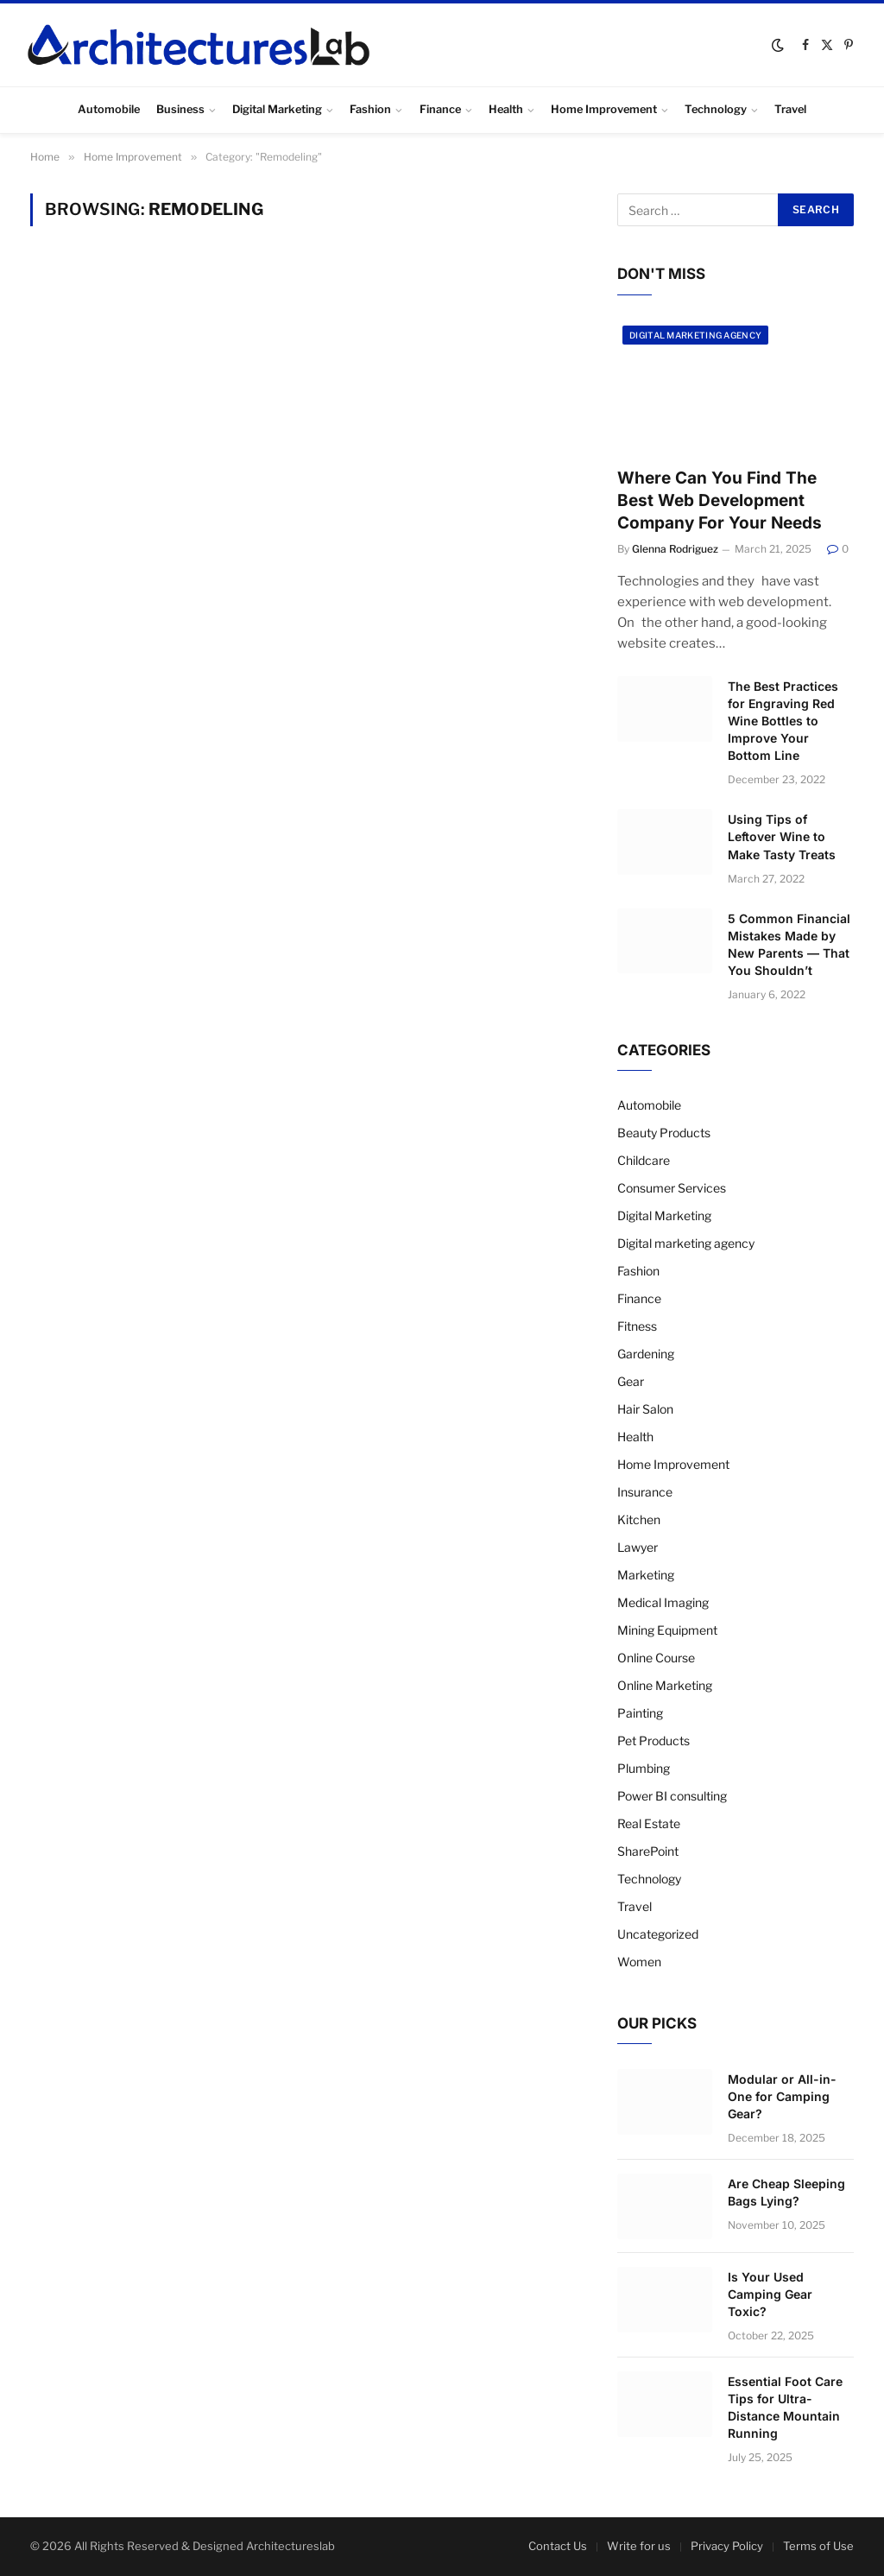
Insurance (644, 1491)
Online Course (656, 1657)
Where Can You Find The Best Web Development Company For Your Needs (719, 500)
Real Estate (648, 1823)
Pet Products (653, 1740)
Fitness (637, 1326)
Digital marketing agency (695, 335)
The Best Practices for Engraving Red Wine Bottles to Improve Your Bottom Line (783, 721)
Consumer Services (671, 1187)
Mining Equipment (667, 1630)
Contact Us (557, 2546)
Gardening (645, 1353)
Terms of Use (818, 2546)
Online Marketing (664, 1685)
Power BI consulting (672, 1795)
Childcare (643, 1160)
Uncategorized (657, 1934)
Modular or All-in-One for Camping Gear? (782, 2096)
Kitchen (638, 1519)
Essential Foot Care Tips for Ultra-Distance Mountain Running (785, 2407)
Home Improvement (604, 109)
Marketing (645, 1574)
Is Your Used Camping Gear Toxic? (770, 2294)
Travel (790, 109)
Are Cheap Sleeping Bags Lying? (786, 2192)
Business (180, 109)
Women (639, 1961)
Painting (640, 1713)
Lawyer (637, 1547)
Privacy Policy (727, 2546)
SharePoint (648, 1851)
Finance (440, 109)
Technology (716, 109)
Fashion (370, 109)
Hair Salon (645, 1409)
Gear (630, 1381)
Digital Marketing (277, 109)
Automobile (109, 109)
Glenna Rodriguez (675, 548)
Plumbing (643, 1768)
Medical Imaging (663, 1602)
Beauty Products (663, 1132)
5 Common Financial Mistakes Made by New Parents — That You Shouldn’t (789, 944)
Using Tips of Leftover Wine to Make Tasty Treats (782, 836)
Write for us (639, 2546)
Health (506, 109)
